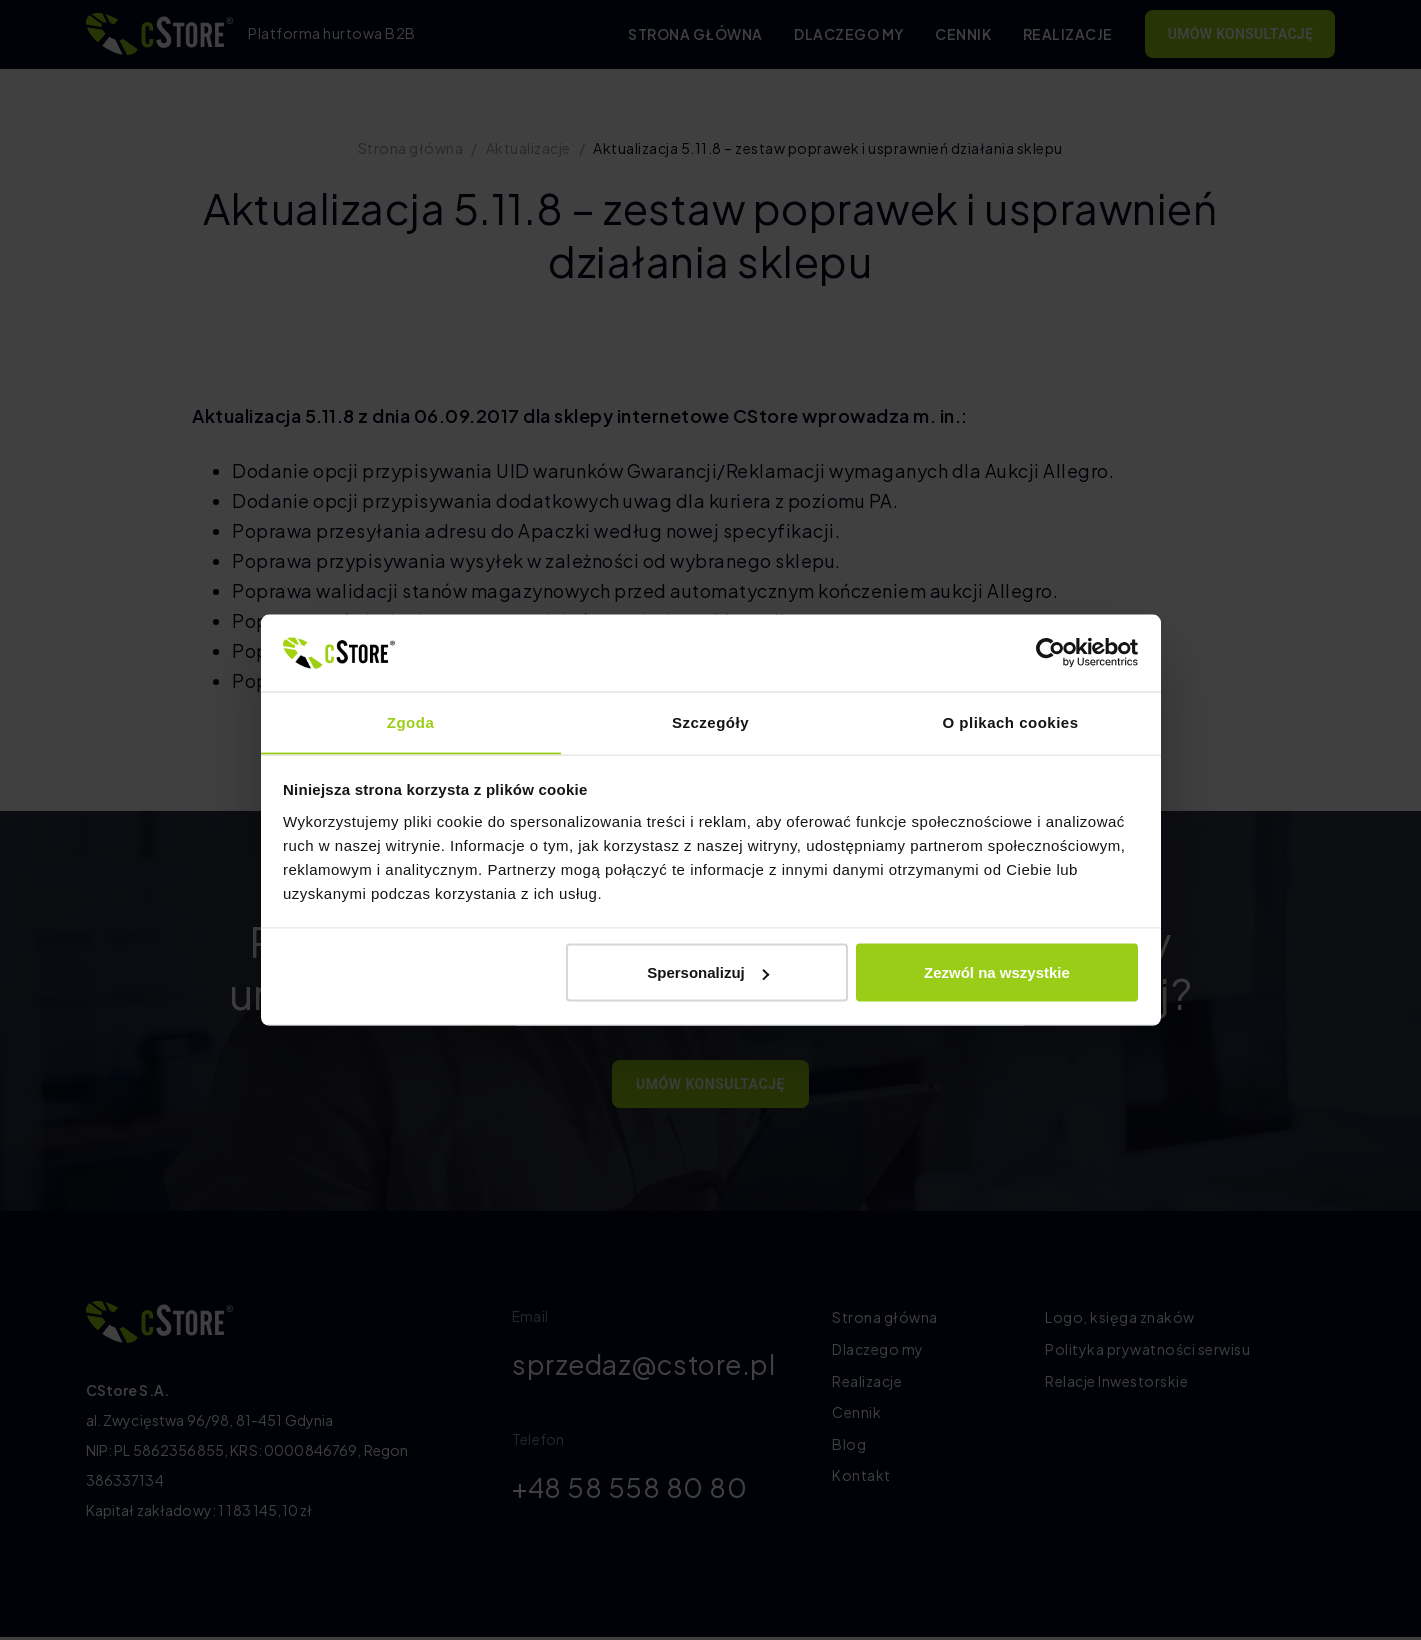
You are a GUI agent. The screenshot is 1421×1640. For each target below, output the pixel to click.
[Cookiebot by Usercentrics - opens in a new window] (1050, 652)
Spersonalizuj (708, 972)
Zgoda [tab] (411, 721)
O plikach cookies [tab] (1010, 721)
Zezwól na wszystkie (997, 972)
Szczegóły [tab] (710, 721)
